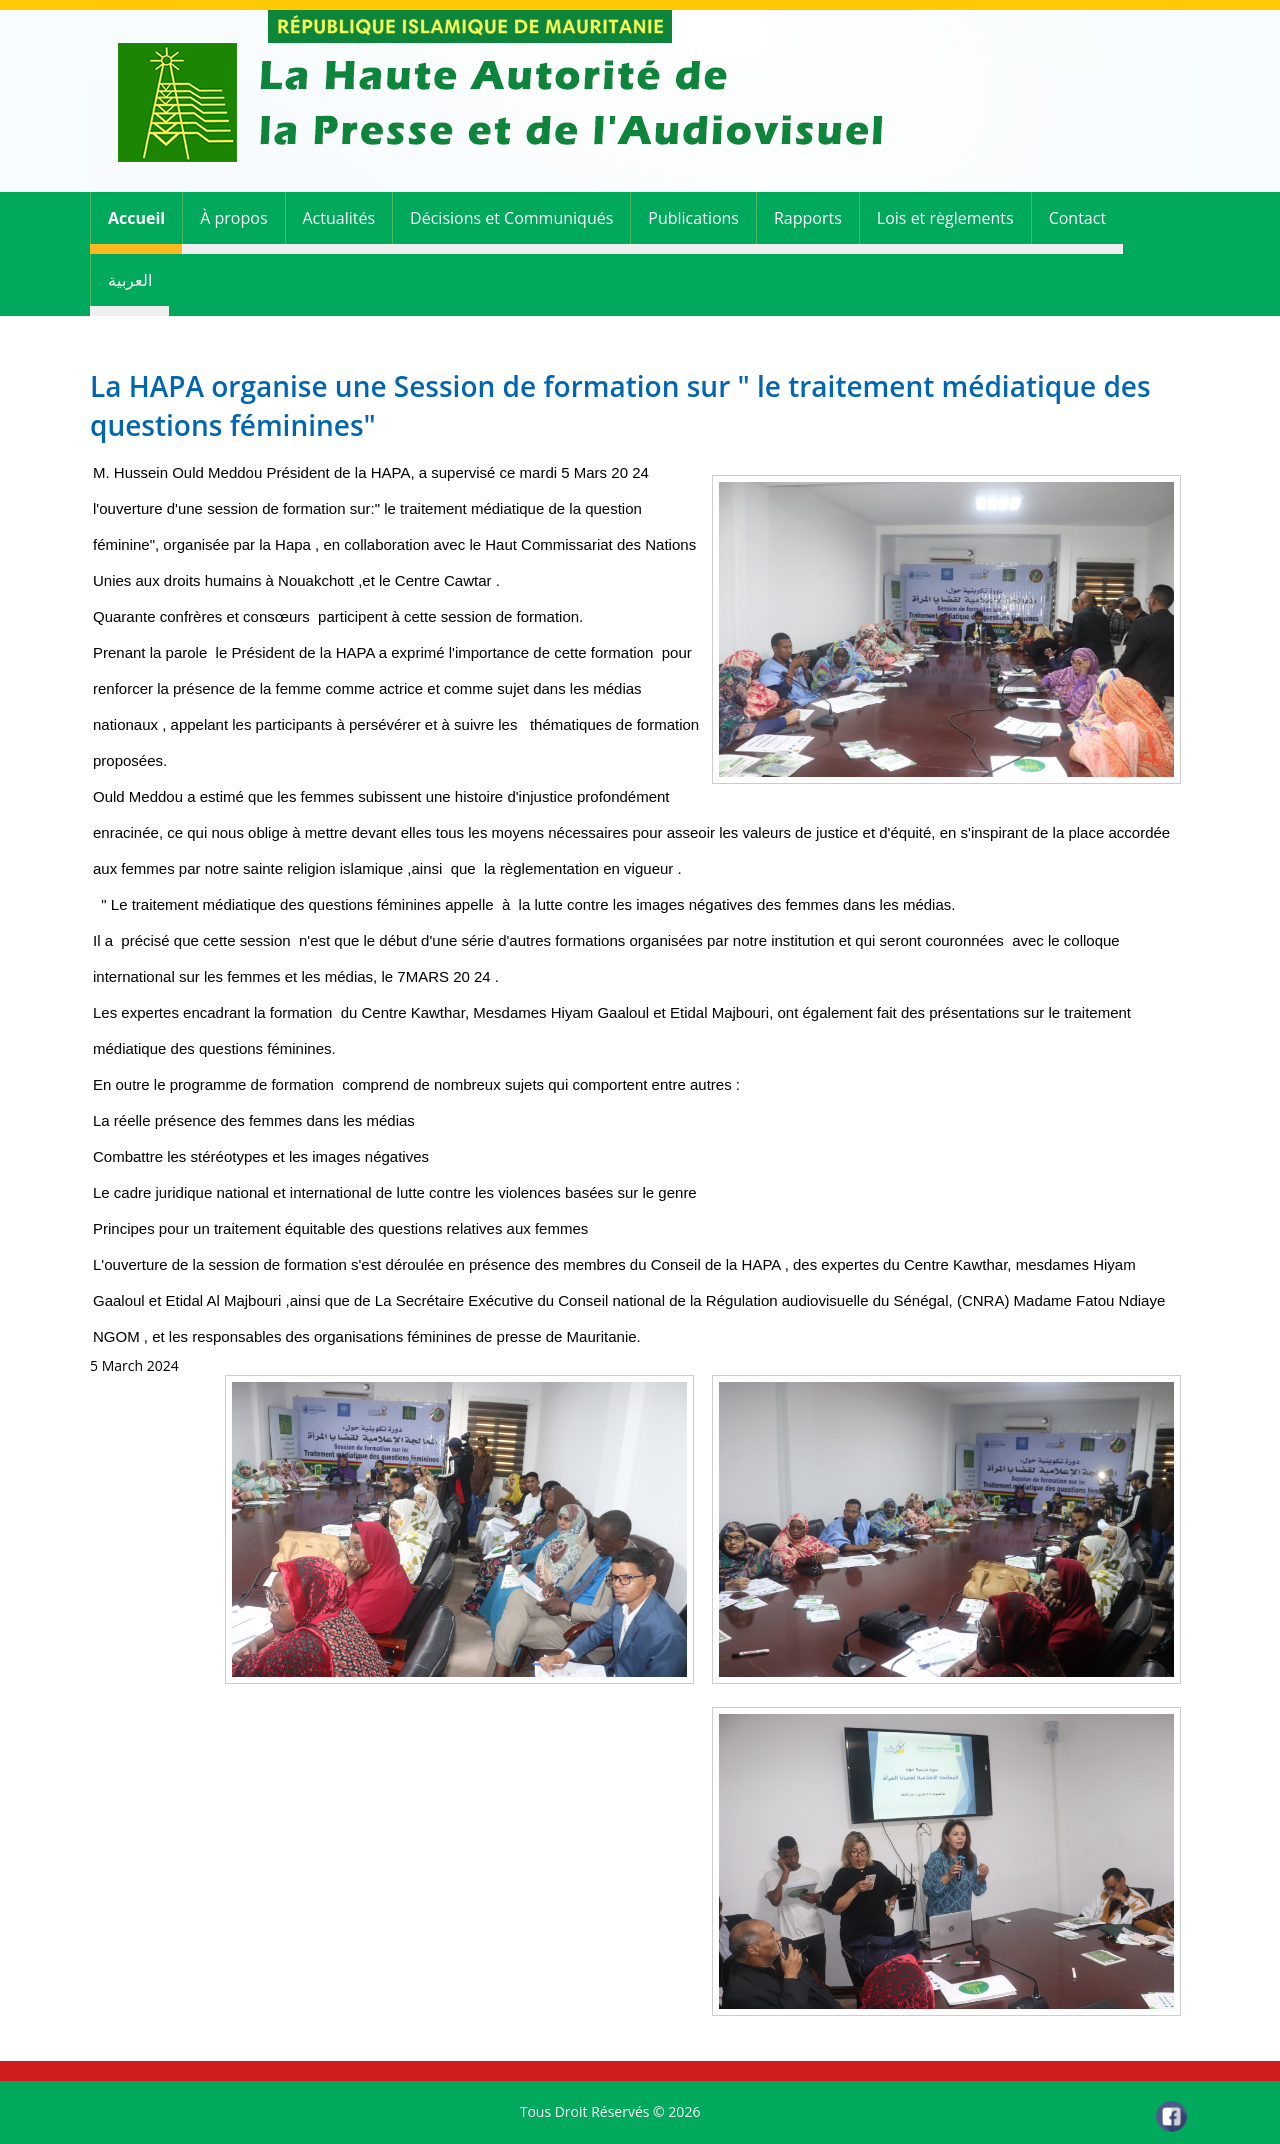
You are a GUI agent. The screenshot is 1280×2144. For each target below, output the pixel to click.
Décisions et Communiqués (511, 218)
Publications (693, 218)
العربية (130, 280)
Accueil (136, 218)
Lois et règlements (945, 218)
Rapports (808, 218)
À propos (233, 218)
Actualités (339, 218)
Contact (1077, 218)
